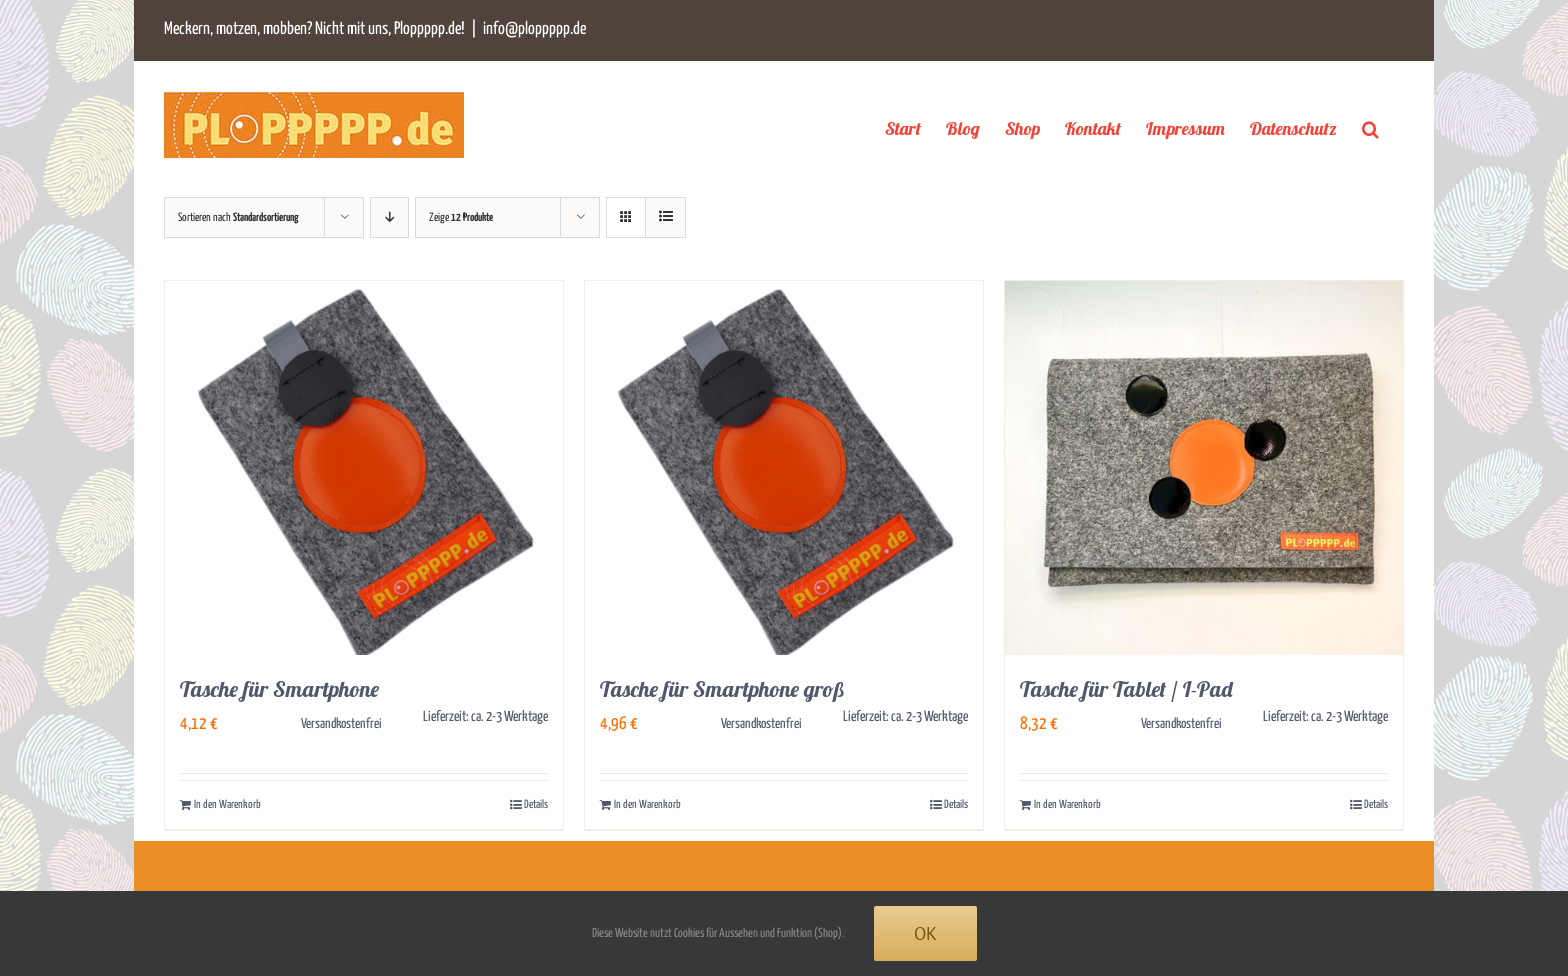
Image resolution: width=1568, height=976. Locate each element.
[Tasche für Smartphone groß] (784, 468)
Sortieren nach (238, 217)
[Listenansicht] (665, 217)
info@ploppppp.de (534, 29)
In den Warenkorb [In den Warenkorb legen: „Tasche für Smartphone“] (227, 804)
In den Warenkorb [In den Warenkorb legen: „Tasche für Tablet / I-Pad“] (1067, 804)
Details (536, 804)
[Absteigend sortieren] (389, 217)
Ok (925, 933)
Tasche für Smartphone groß (722, 689)
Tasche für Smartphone (279, 689)
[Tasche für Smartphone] (364, 468)
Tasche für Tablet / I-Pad (1126, 689)
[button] (1370, 128)
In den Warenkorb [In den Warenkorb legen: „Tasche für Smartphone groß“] (647, 804)
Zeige (461, 217)
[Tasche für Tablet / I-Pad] (1204, 468)
